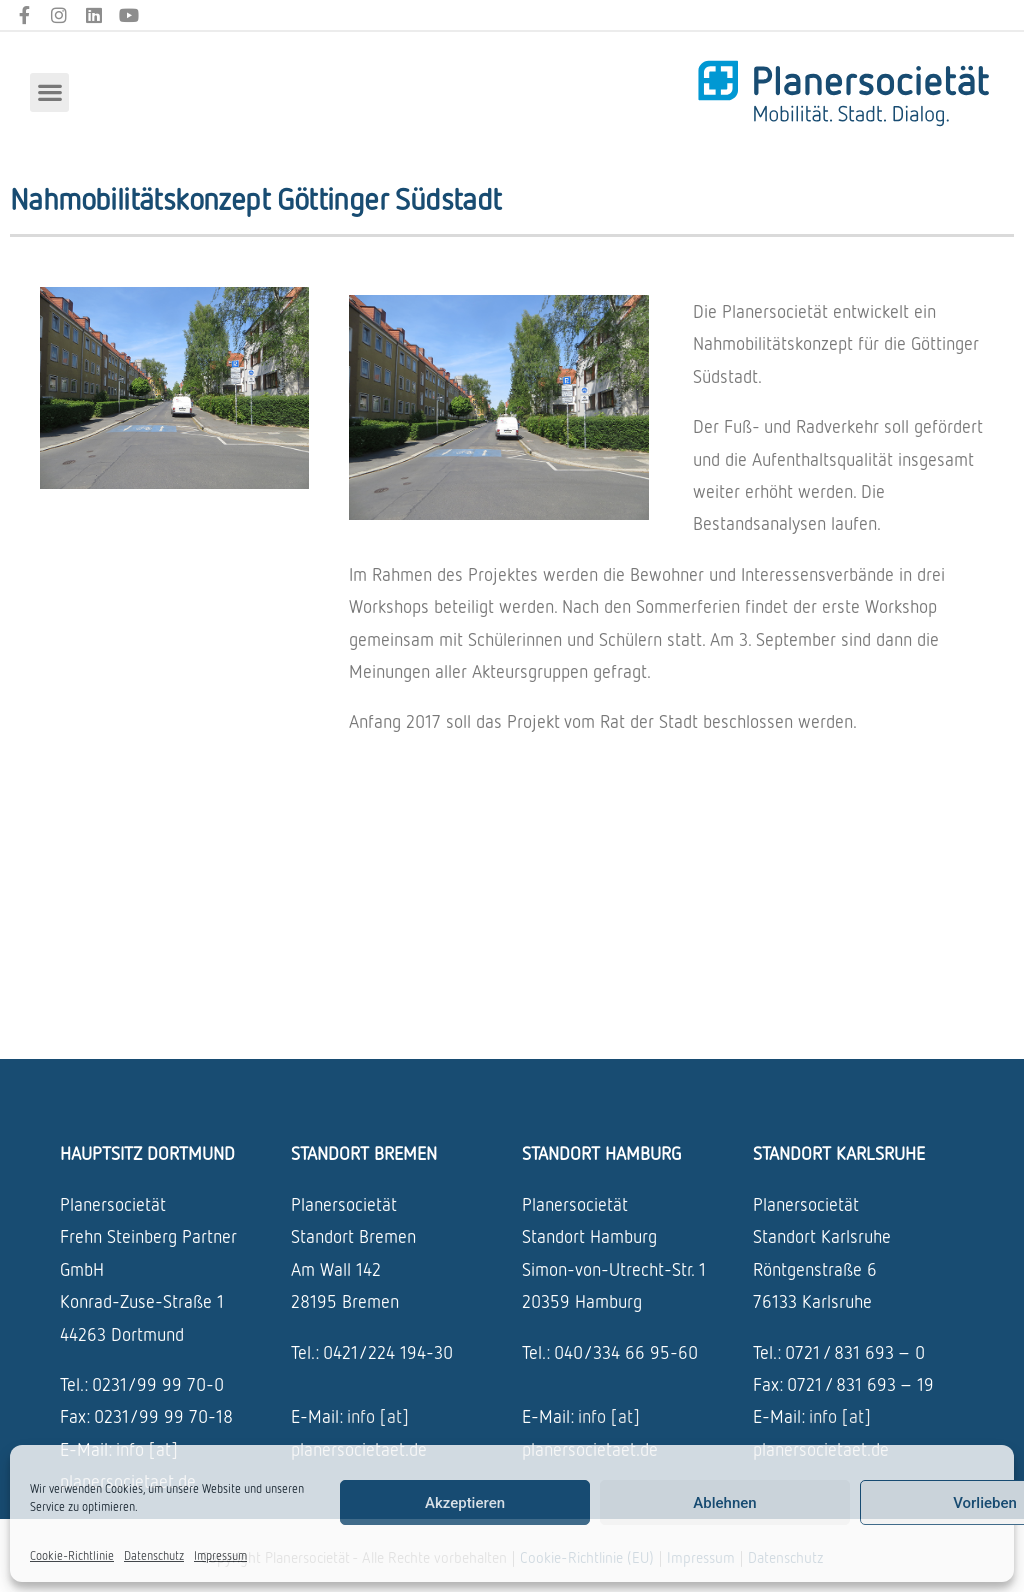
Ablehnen (724, 1503)
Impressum (220, 1555)
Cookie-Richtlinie (72, 1555)
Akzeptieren (465, 1503)
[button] (49, 92)
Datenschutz (154, 1555)
